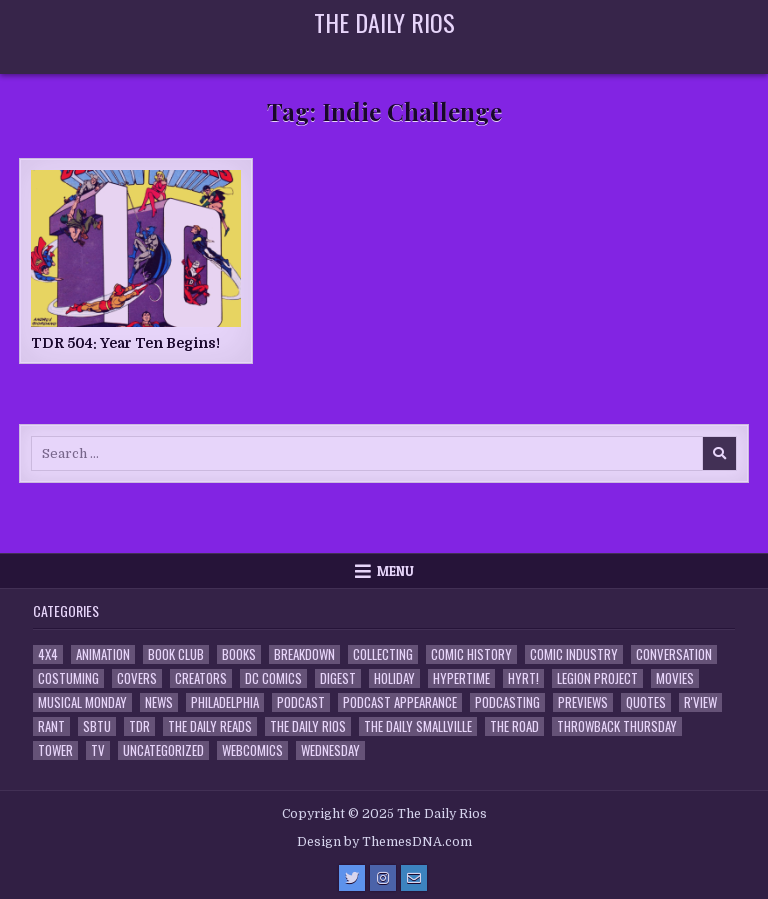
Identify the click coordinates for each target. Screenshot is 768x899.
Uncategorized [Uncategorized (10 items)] (163, 750)
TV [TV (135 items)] (98, 750)
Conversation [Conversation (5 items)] (674, 654)
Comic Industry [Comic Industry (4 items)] (574, 654)
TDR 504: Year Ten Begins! (125, 343)
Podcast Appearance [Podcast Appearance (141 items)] (400, 702)
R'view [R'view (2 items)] (700, 702)
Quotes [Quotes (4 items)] (646, 702)
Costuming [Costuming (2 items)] (68, 678)
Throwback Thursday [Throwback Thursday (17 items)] (617, 726)
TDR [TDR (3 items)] (139, 726)
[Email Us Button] (414, 878)
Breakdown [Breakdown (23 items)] (304, 654)
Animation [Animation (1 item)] (103, 654)
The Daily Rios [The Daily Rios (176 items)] (308, 726)
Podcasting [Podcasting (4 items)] (507, 702)
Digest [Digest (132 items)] (338, 678)
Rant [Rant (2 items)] (51, 726)
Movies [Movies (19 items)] (675, 678)
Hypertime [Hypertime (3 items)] (461, 678)
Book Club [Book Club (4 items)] (176, 654)
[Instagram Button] (383, 878)
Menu (395, 571)
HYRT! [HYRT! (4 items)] (523, 678)
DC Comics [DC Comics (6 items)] (273, 678)
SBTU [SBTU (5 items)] (97, 726)
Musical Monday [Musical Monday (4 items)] (82, 702)
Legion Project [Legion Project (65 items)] (597, 678)
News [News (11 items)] (159, 702)
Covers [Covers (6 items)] (137, 678)
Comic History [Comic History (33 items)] (471, 654)
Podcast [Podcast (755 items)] (301, 702)
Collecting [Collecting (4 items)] (383, 654)
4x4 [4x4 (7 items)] (48, 654)
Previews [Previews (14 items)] (583, 702)
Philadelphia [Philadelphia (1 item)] (225, 702)
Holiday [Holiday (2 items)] (394, 678)
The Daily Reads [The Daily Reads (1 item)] (210, 726)
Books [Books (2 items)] (239, 654)
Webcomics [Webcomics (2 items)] (252, 750)
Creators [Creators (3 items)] (201, 678)
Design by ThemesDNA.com (384, 842)
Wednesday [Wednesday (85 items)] (330, 750)
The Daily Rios (384, 22)
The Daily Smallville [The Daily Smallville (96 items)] (418, 726)
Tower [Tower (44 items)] (55, 750)
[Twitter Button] (352, 878)
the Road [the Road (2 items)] (514, 726)
